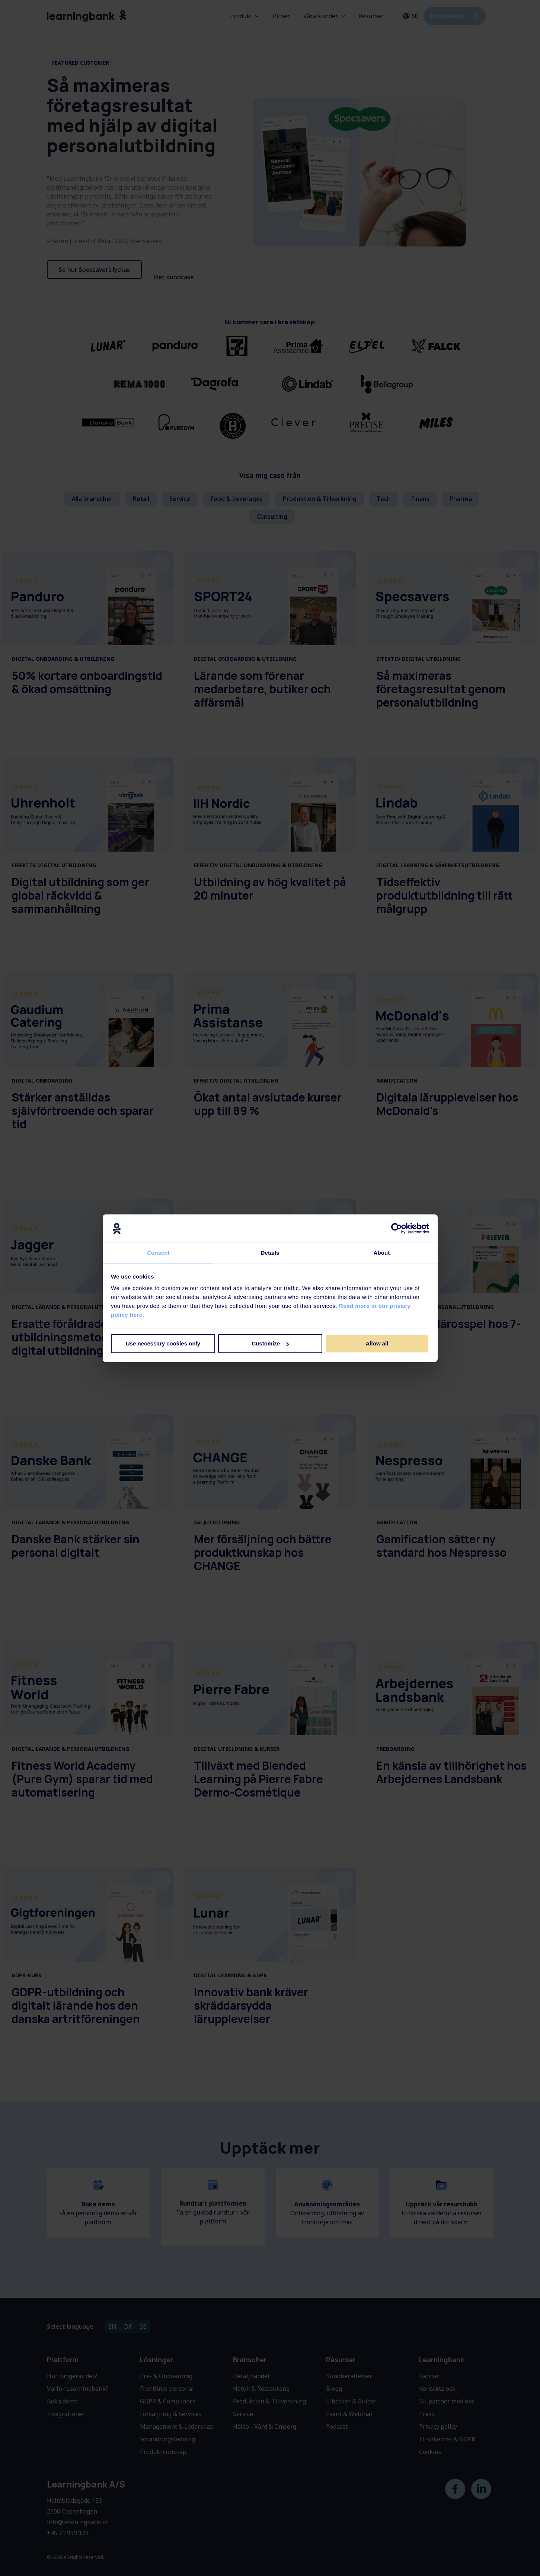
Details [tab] (270, 1253)
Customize (270, 1344)
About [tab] (382, 1253)
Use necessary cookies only (163, 1344)
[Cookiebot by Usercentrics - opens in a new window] (396, 1228)
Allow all (377, 1344)
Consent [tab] (158, 1253)
